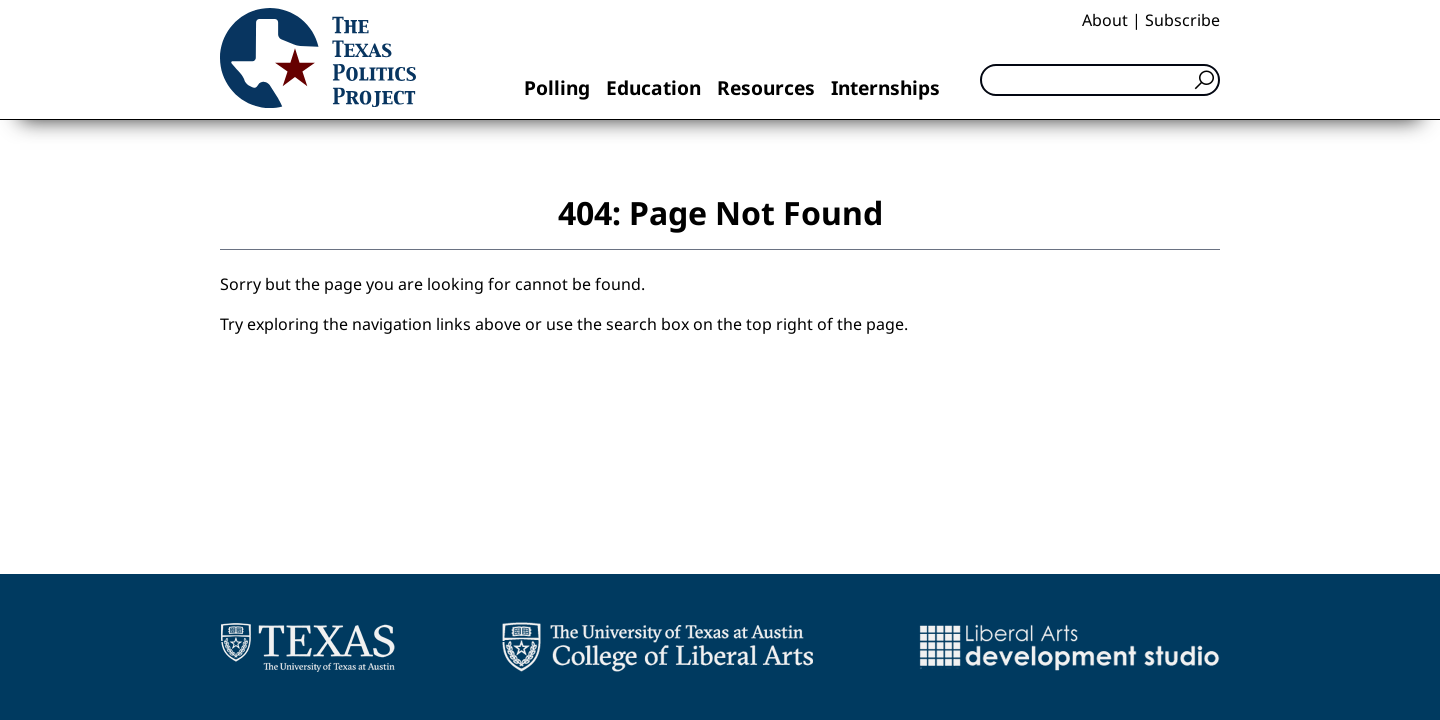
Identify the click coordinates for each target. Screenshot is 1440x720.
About (1105, 20)
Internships (885, 87)
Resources (766, 87)
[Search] (1100, 80)
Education (653, 87)
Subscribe (1182, 20)
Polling (557, 87)
